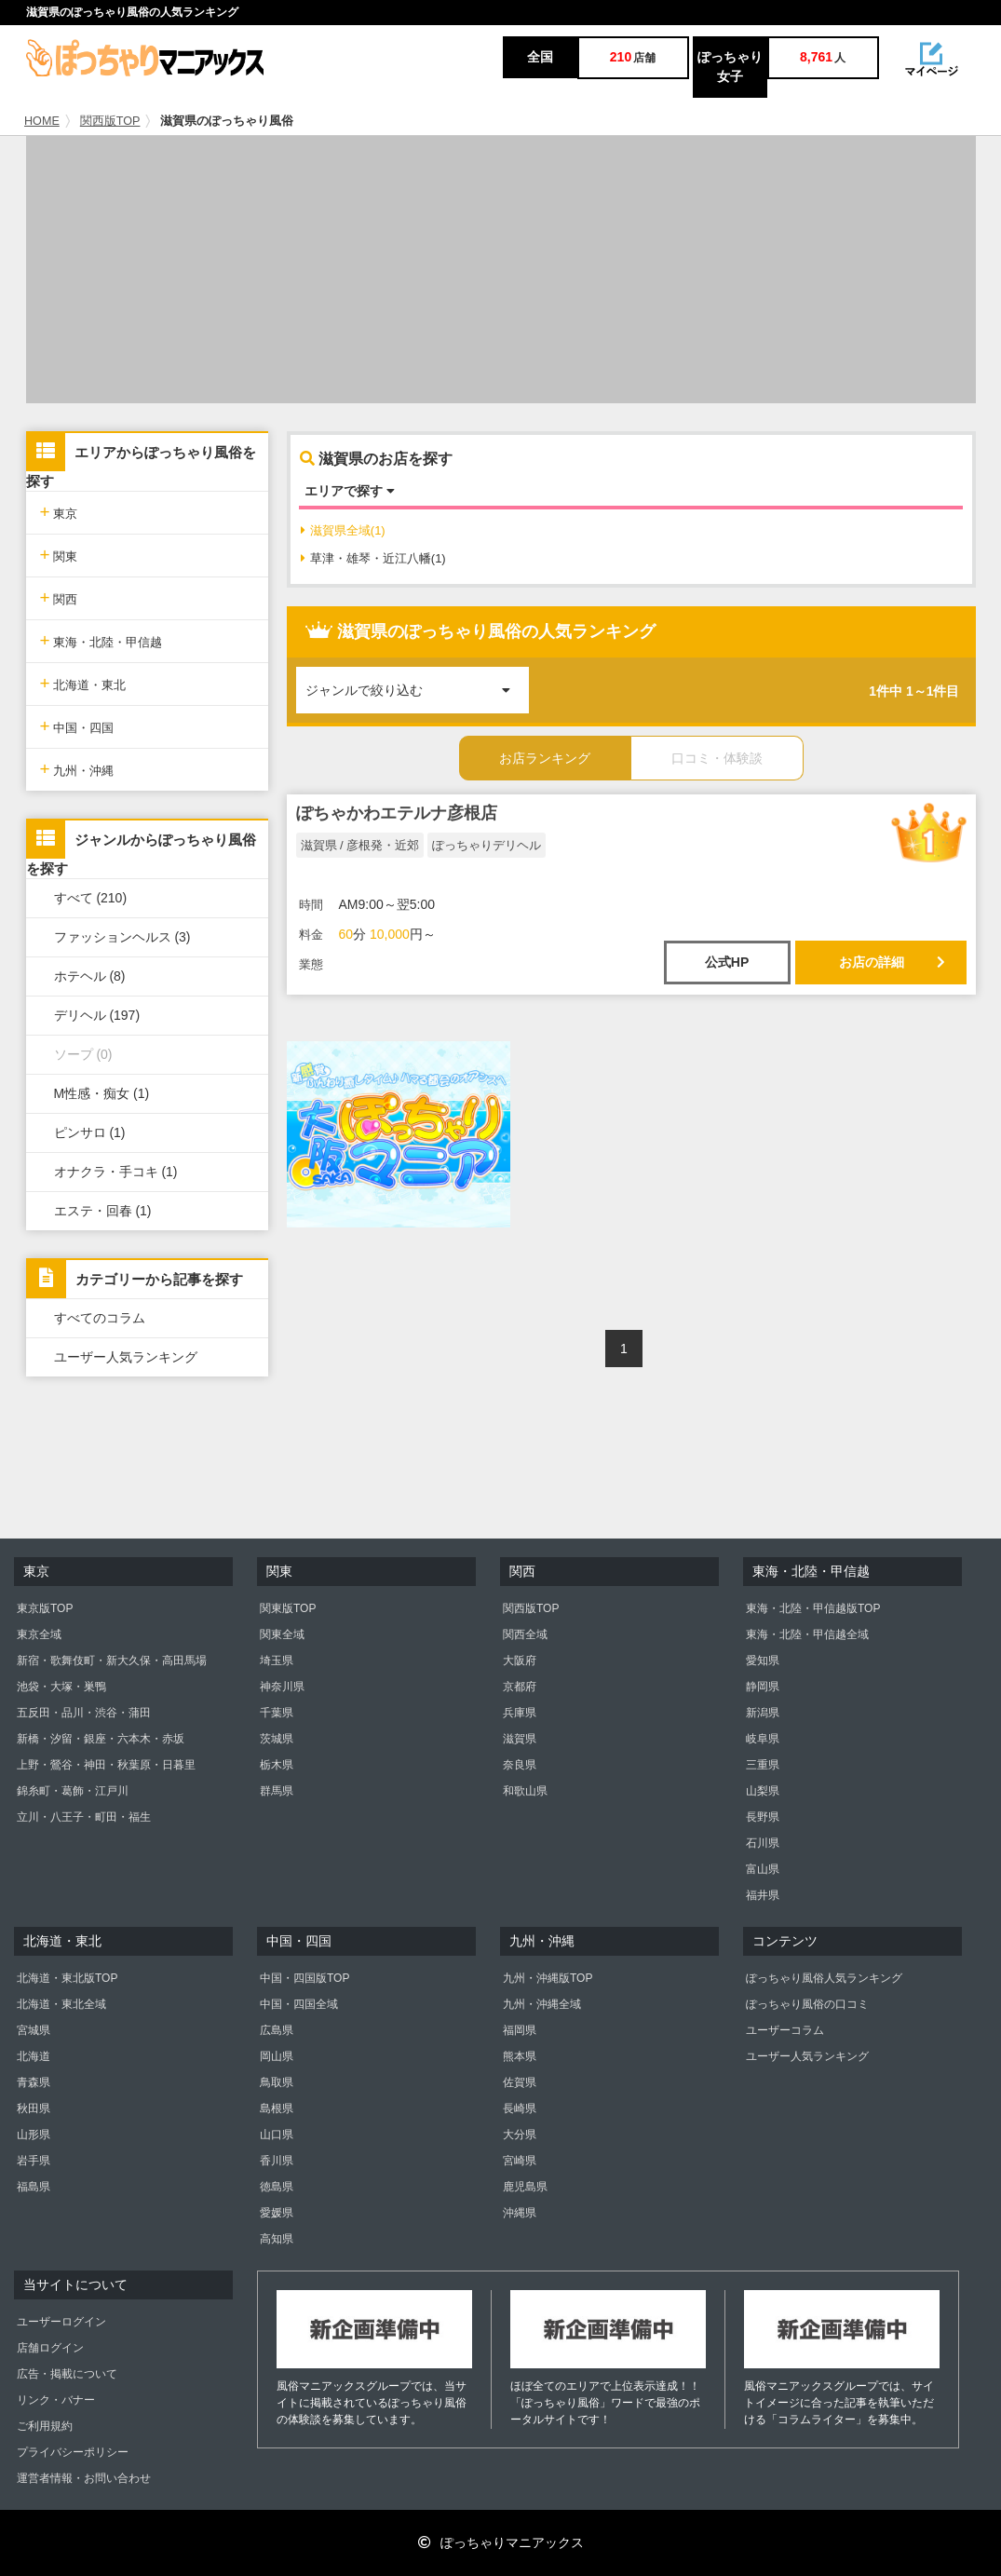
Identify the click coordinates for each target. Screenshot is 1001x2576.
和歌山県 (525, 1790)
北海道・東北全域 (61, 2004)
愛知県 (762, 1660)
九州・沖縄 (77, 769)
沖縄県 (519, 2212)
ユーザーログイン (61, 2321)
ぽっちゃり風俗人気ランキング (824, 1978)
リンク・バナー (56, 2400)
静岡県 (762, 1686)
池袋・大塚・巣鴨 (61, 1686)
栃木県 (276, 1764)
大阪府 (519, 1660)
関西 (59, 597)
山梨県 (762, 1790)
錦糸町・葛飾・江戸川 (73, 1790)
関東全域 (282, 1634)
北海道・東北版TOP (67, 1978)
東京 (59, 512)
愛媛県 (276, 2212)
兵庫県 (519, 1712)
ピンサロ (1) (90, 1132)
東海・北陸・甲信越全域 (807, 1634)
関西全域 (525, 1634)
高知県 (276, 2238)
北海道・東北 (83, 683)
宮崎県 (519, 2160)
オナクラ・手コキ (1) (116, 1171)
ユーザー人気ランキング (125, 1356)
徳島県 (276, 2186)
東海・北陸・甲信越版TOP (813, 1608)
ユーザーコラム (785, 2030)
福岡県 (519, 2030)
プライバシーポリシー (73, 2452)
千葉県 (276, 1712)
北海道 (33, 2056)
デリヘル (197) (97, 1015)
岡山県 (276, 2056)
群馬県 (276, 1790)
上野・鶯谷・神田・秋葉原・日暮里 (106, 1764)
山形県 (33, 2134)
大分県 (519, 2134)
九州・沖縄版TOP (547, 1978)
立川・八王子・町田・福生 (84, 1817)
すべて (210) (91, 897)
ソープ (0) (83, 1054)
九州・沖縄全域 (542, 2004)
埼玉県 (276, 1660)
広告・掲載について (67, 2373)
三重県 (762, 1764)
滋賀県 (519, 1738)
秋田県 (33, 2108)
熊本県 (519, 2056)
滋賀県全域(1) (343, 530)
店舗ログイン (50, 2347)
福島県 (33, 2186)
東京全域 (39, 1634)
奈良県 (519, 1764)
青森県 (33, 2082)
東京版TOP (45, 1608)
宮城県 (33, 2030)
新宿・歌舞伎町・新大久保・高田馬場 (112, 1660)
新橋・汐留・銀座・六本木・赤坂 (100, 1738)
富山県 (762, 1869)
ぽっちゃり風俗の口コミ (807, 2004)
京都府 (519, 1686)
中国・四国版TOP (304, 1978)
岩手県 (33, 2160)
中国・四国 (77, 726)
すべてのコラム (99, 1317)
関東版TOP (288, 1608)
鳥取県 (276, 2082)
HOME (42, 121)
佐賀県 (519, 2082)
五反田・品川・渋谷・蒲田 (84, 1712)
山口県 (276, 2134)
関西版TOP (110, 121)
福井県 (762, 1895)
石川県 (762, 1843)
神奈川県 (282, 1686)
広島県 (276, 2030)
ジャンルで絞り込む (417, 682)
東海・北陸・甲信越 (101, 640)
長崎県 (519, 2108)
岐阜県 (762, 1738)
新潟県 (762, 1712)
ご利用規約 (45, 2426)
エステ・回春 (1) (103, 1210)
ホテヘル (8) (90, 976)
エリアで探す (349, 490)
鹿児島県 (525, 2186)
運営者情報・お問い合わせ (84, 2478)
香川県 (276, 2160)
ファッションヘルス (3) (122, 936)
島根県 (276, 2108)
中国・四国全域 (299, 2004)
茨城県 (276, 1738)
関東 (59, 554)
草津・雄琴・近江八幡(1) (373, 558)
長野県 (762, 1817)
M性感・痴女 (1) (102, 1093)
